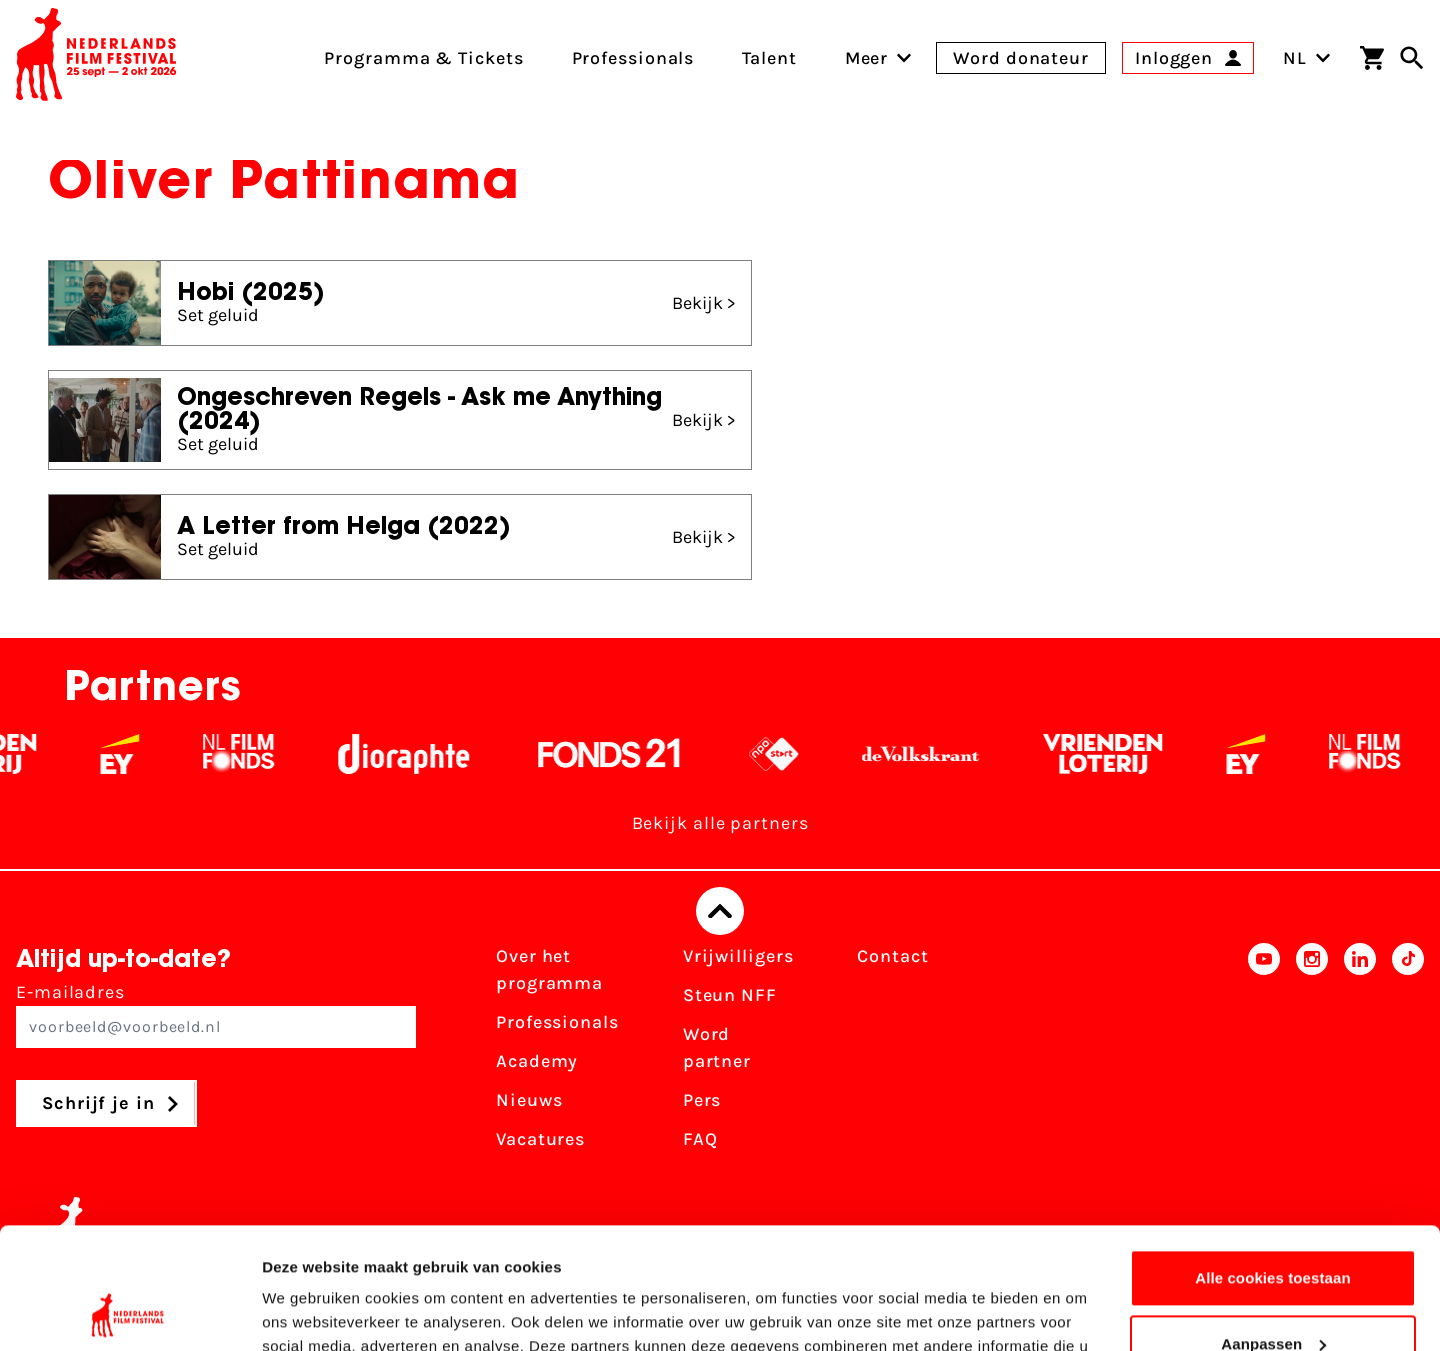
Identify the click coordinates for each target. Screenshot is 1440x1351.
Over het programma (549, 969)
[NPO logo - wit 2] (786, 754)
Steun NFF (730, 995)
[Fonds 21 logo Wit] (622, 754)
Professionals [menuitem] (633, 58)
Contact (892, 956)
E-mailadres (216, 1014)
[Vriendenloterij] (1115, 754)
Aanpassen (1273, 1229)
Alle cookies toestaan (1273, 1164)
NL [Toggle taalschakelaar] (1307, 58)
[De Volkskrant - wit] (933, 754)
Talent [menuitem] (769, 58)
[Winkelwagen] (1372, 58)
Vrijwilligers (738, 956)
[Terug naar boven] (720, 911)
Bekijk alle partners (720, 823)
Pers (702, 1100)
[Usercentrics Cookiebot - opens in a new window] (129, 1312)
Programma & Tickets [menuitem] (423, 58)
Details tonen (309, 1311)
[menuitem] (867, 58)
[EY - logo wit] (132, 754)
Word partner (717, 1047)
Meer (867, 58)
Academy (537, 1061)
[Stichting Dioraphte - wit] (416, 754)
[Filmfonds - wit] (251, 754)
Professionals (557, 1022)
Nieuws (529, 1100)
